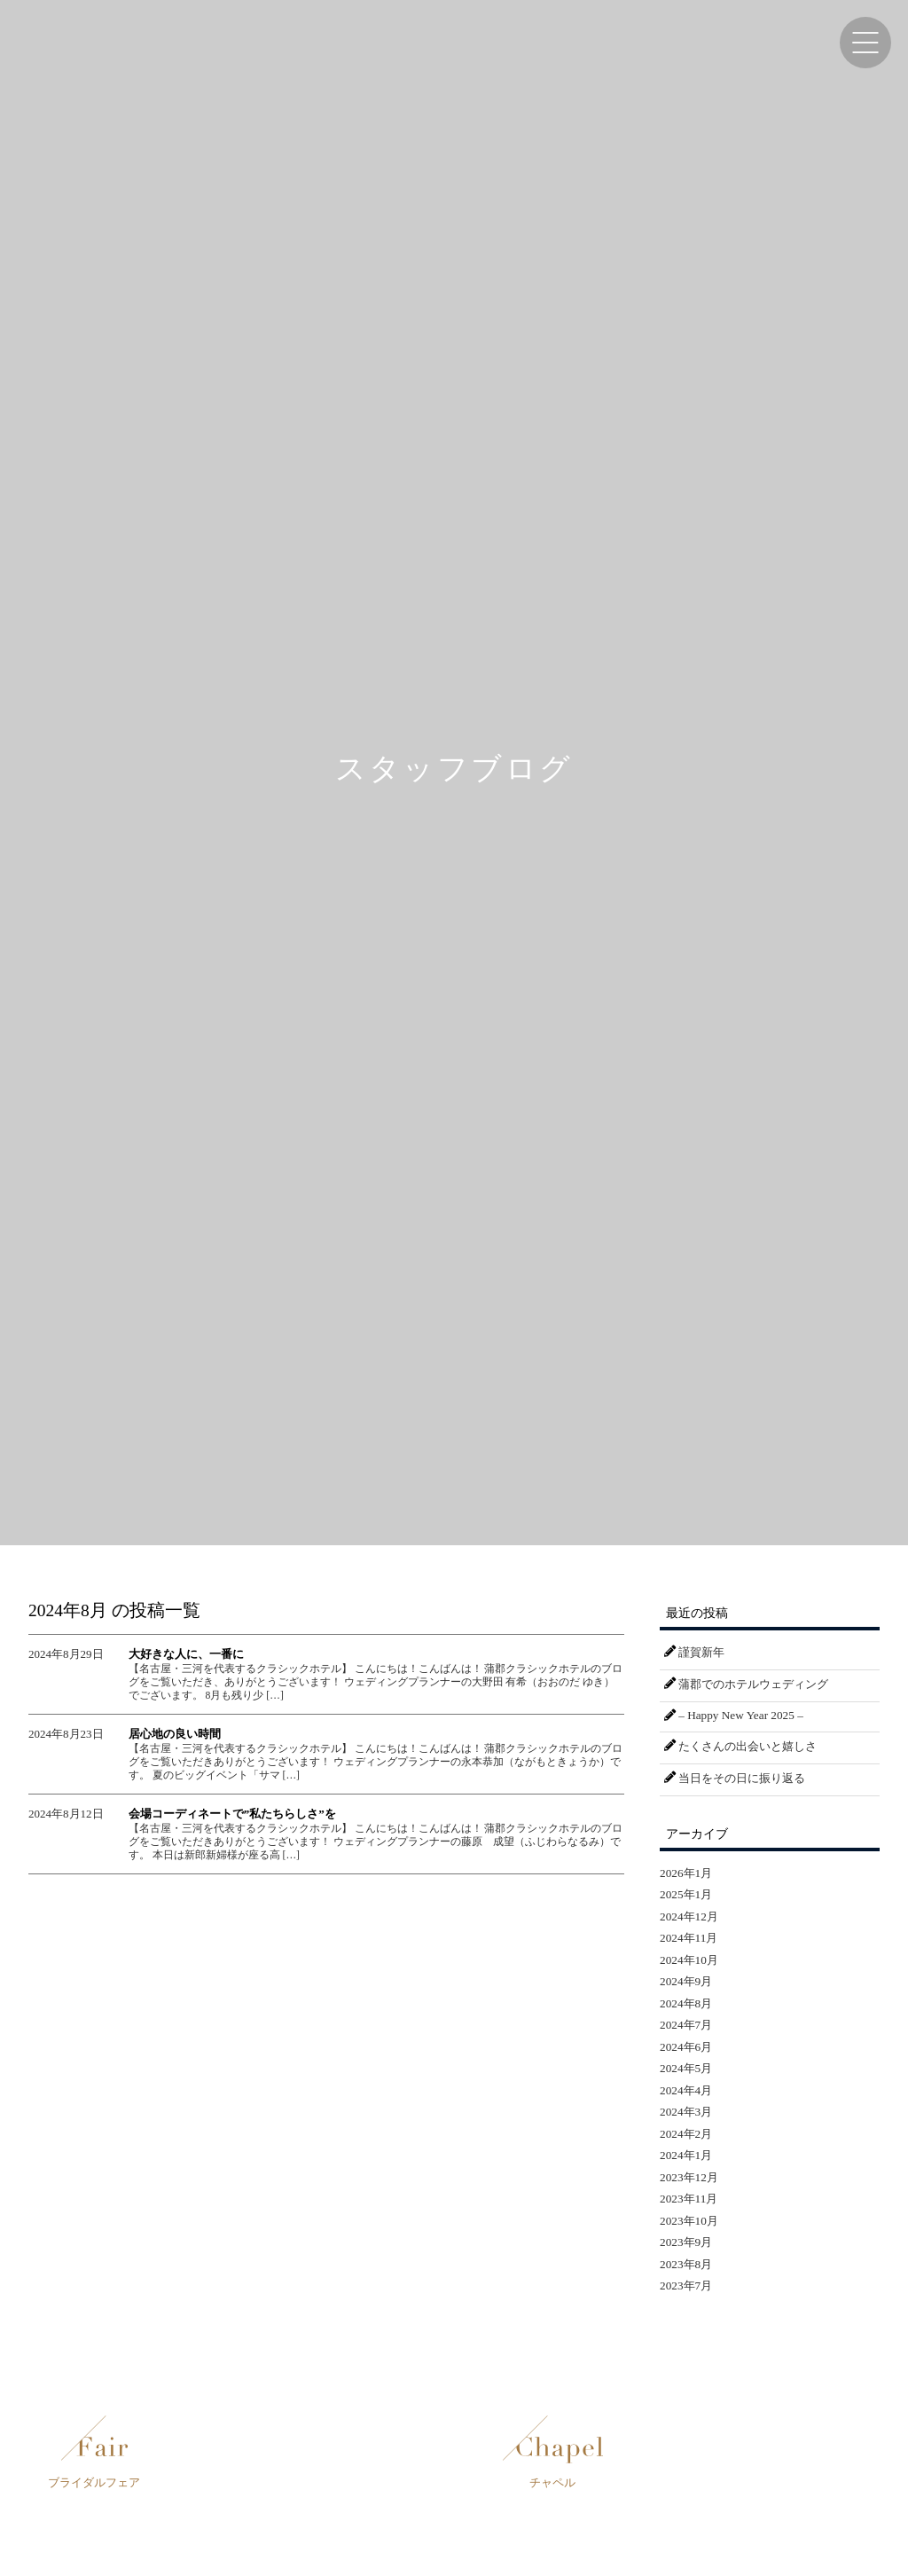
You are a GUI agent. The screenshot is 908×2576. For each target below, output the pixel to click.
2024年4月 (686, 2090)
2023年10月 (688, 2220)
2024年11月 (688, 1937)
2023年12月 (688, 2177)
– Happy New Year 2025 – (739, 1715)
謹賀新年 (701, 1652)
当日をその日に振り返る (741, 1778)
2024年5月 (686, 2068)
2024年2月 (686, 2133)
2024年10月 (688, 1960)
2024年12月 (688, 1916)
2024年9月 (686, 1981)
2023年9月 (686, 2242)
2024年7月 (686, 2024)
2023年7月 (686, 2285)
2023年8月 (686, 2264)
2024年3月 (686, 2111)
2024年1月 (686, 2155)
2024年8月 (686, 2003)
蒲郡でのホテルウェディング (753, 1684)
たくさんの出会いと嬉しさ (747, 1746)
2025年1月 (686, 1894)
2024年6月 (686, 2047)
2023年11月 (688, 2198)
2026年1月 (686, 1873)
